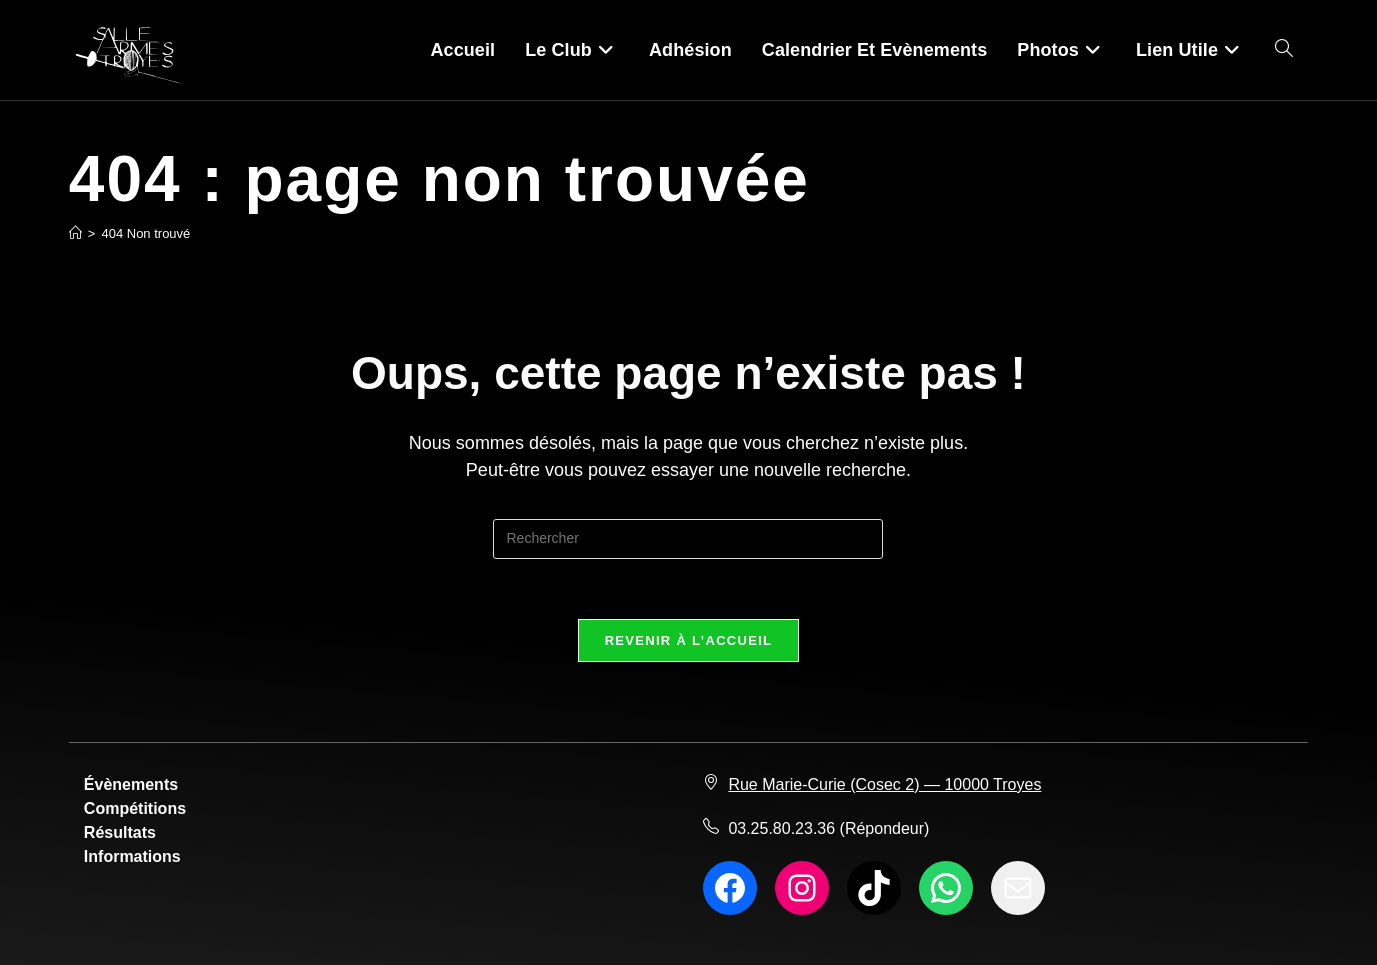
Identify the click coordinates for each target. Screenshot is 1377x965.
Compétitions (135, 808)
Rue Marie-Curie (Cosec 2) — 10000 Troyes (884, 784)
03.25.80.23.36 (781, 828)
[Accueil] (75, 233)
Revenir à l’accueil (689, 640)
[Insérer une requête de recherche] (688, 539)
